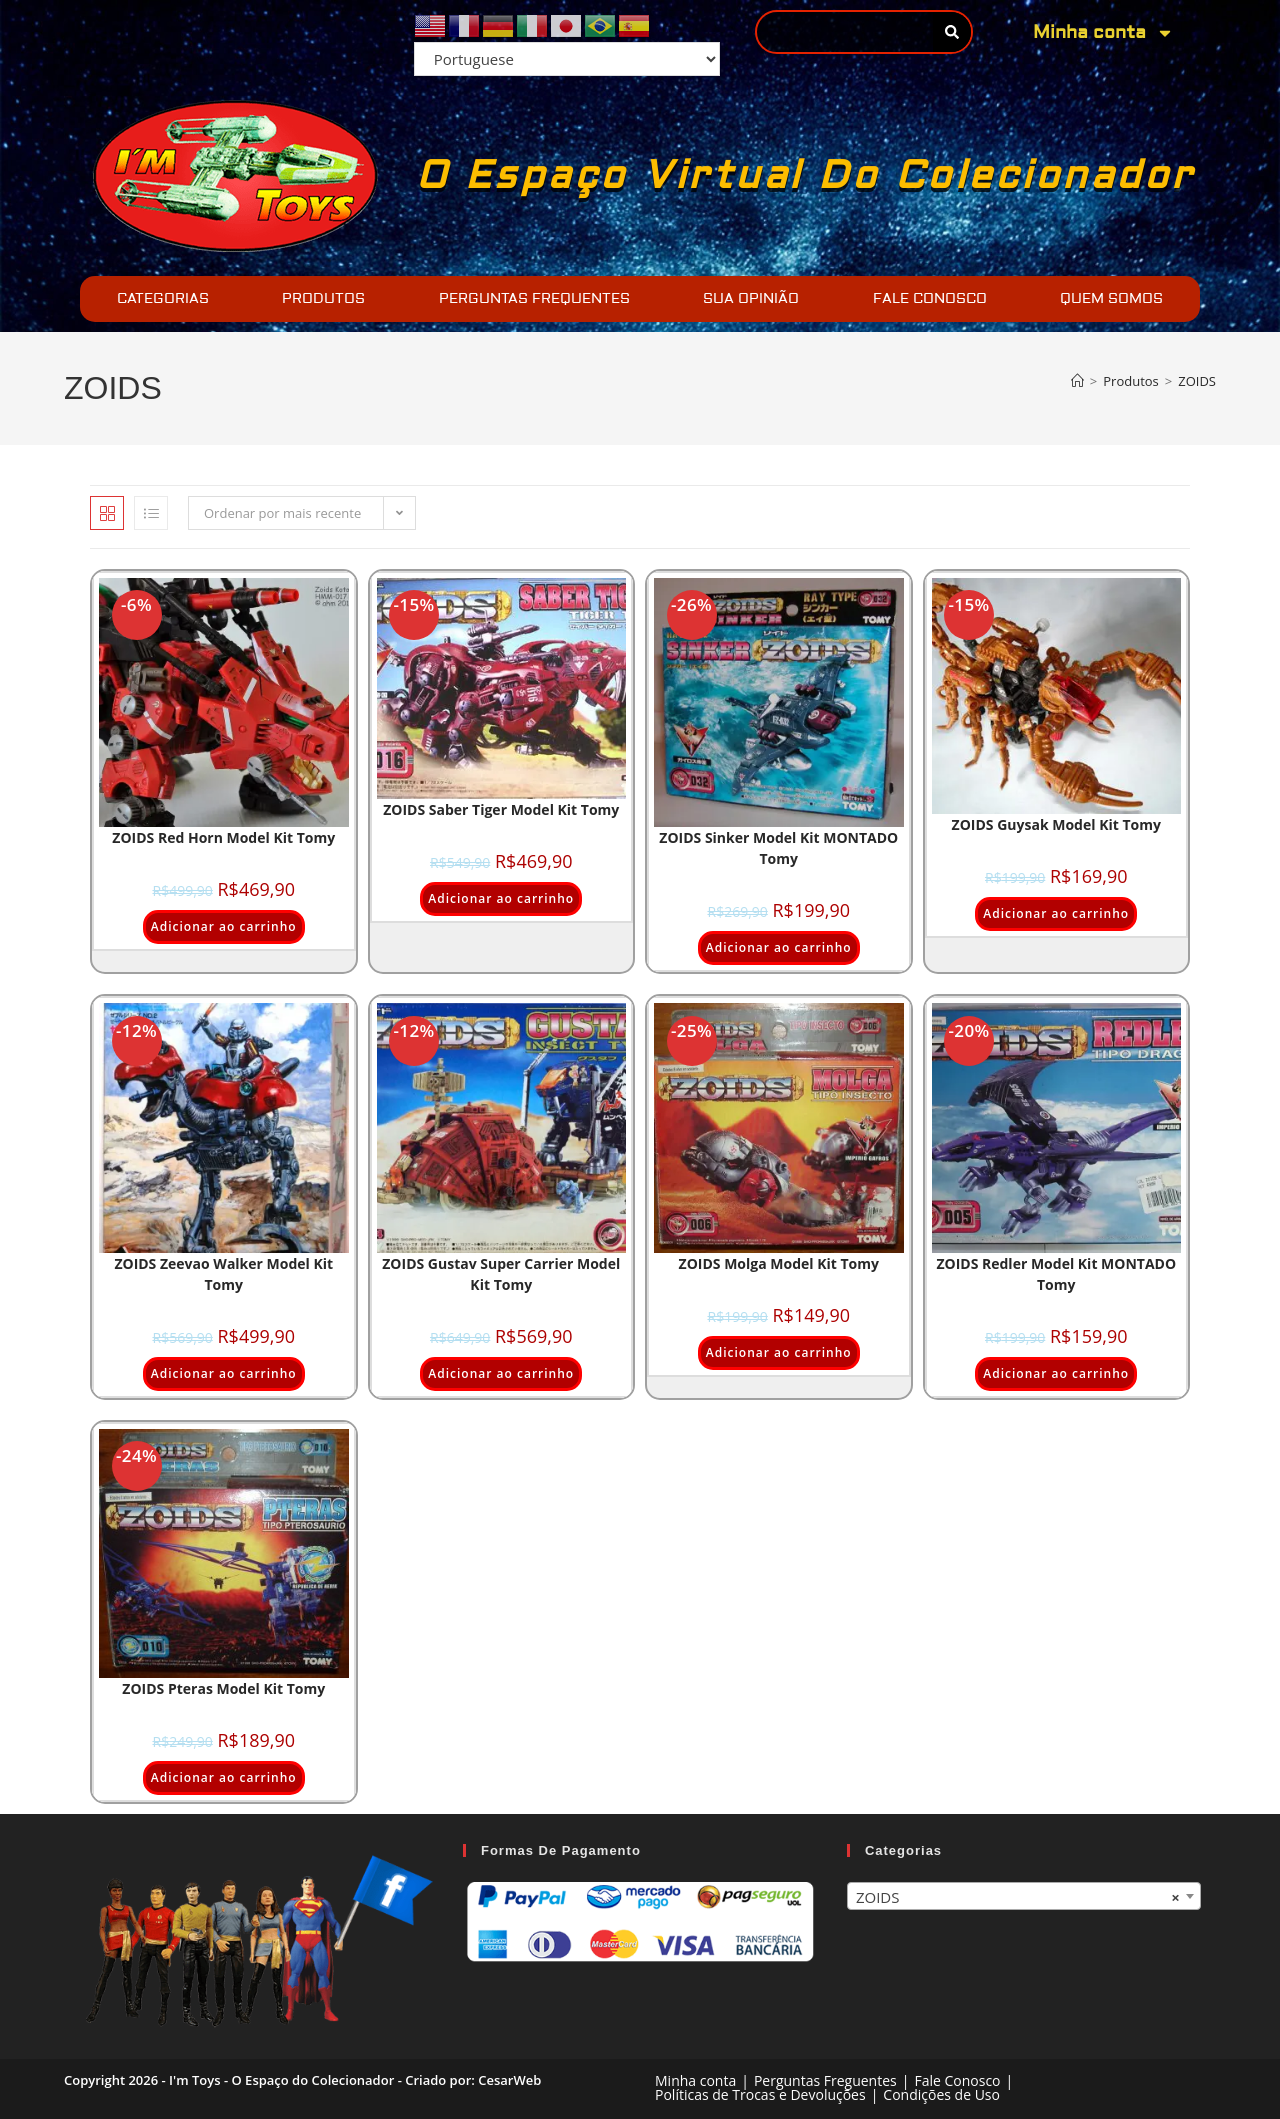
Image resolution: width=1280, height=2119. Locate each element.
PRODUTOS (323, 299)
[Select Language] (567, 59)
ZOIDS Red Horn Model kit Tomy (223, 837)
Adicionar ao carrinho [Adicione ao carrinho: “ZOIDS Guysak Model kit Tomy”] (1056, 913)
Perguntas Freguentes (825, 2080)
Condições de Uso (941, 2094)
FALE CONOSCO (930, 299)
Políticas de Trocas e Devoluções (760, 2094)
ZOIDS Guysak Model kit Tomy (1056, 824)
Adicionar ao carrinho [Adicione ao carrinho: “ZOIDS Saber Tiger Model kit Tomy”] (501, 898)
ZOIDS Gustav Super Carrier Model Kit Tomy (501, 1274)
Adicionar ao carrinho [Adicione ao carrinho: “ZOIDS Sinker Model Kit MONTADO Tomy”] (779, 947)
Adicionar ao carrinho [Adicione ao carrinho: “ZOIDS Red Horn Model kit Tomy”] (224, 926)
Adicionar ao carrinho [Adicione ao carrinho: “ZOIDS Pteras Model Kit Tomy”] (224, 1777)
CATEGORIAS (163, 299)
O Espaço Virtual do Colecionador (805, 176)
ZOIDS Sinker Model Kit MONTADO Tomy (778, 848)
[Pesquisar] (951, 32)
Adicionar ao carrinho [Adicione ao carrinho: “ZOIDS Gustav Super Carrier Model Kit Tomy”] (501, 1373)
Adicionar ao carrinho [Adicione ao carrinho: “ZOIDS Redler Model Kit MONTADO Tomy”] (1056, 1373)
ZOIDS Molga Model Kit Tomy (779, 1263)
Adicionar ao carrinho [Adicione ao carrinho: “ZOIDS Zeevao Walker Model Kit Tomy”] (224, 1373)
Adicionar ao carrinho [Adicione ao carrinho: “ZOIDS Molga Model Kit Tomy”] (779, 1352)
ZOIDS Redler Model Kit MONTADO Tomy (1056, 1274)
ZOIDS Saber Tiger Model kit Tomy (501, 809)
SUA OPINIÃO (751, 299)
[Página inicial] (1077, 381)
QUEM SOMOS (1111, 299)
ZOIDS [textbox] (1018, 1897)
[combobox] (1024, 1896)
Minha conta (1103, 33)
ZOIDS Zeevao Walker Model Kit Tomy (223, 1274)
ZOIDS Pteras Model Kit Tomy (223, 1688)
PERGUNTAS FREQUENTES (534, 299)
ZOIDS (1197, 381)
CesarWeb (509, 2080)
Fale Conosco (957, 2080)
